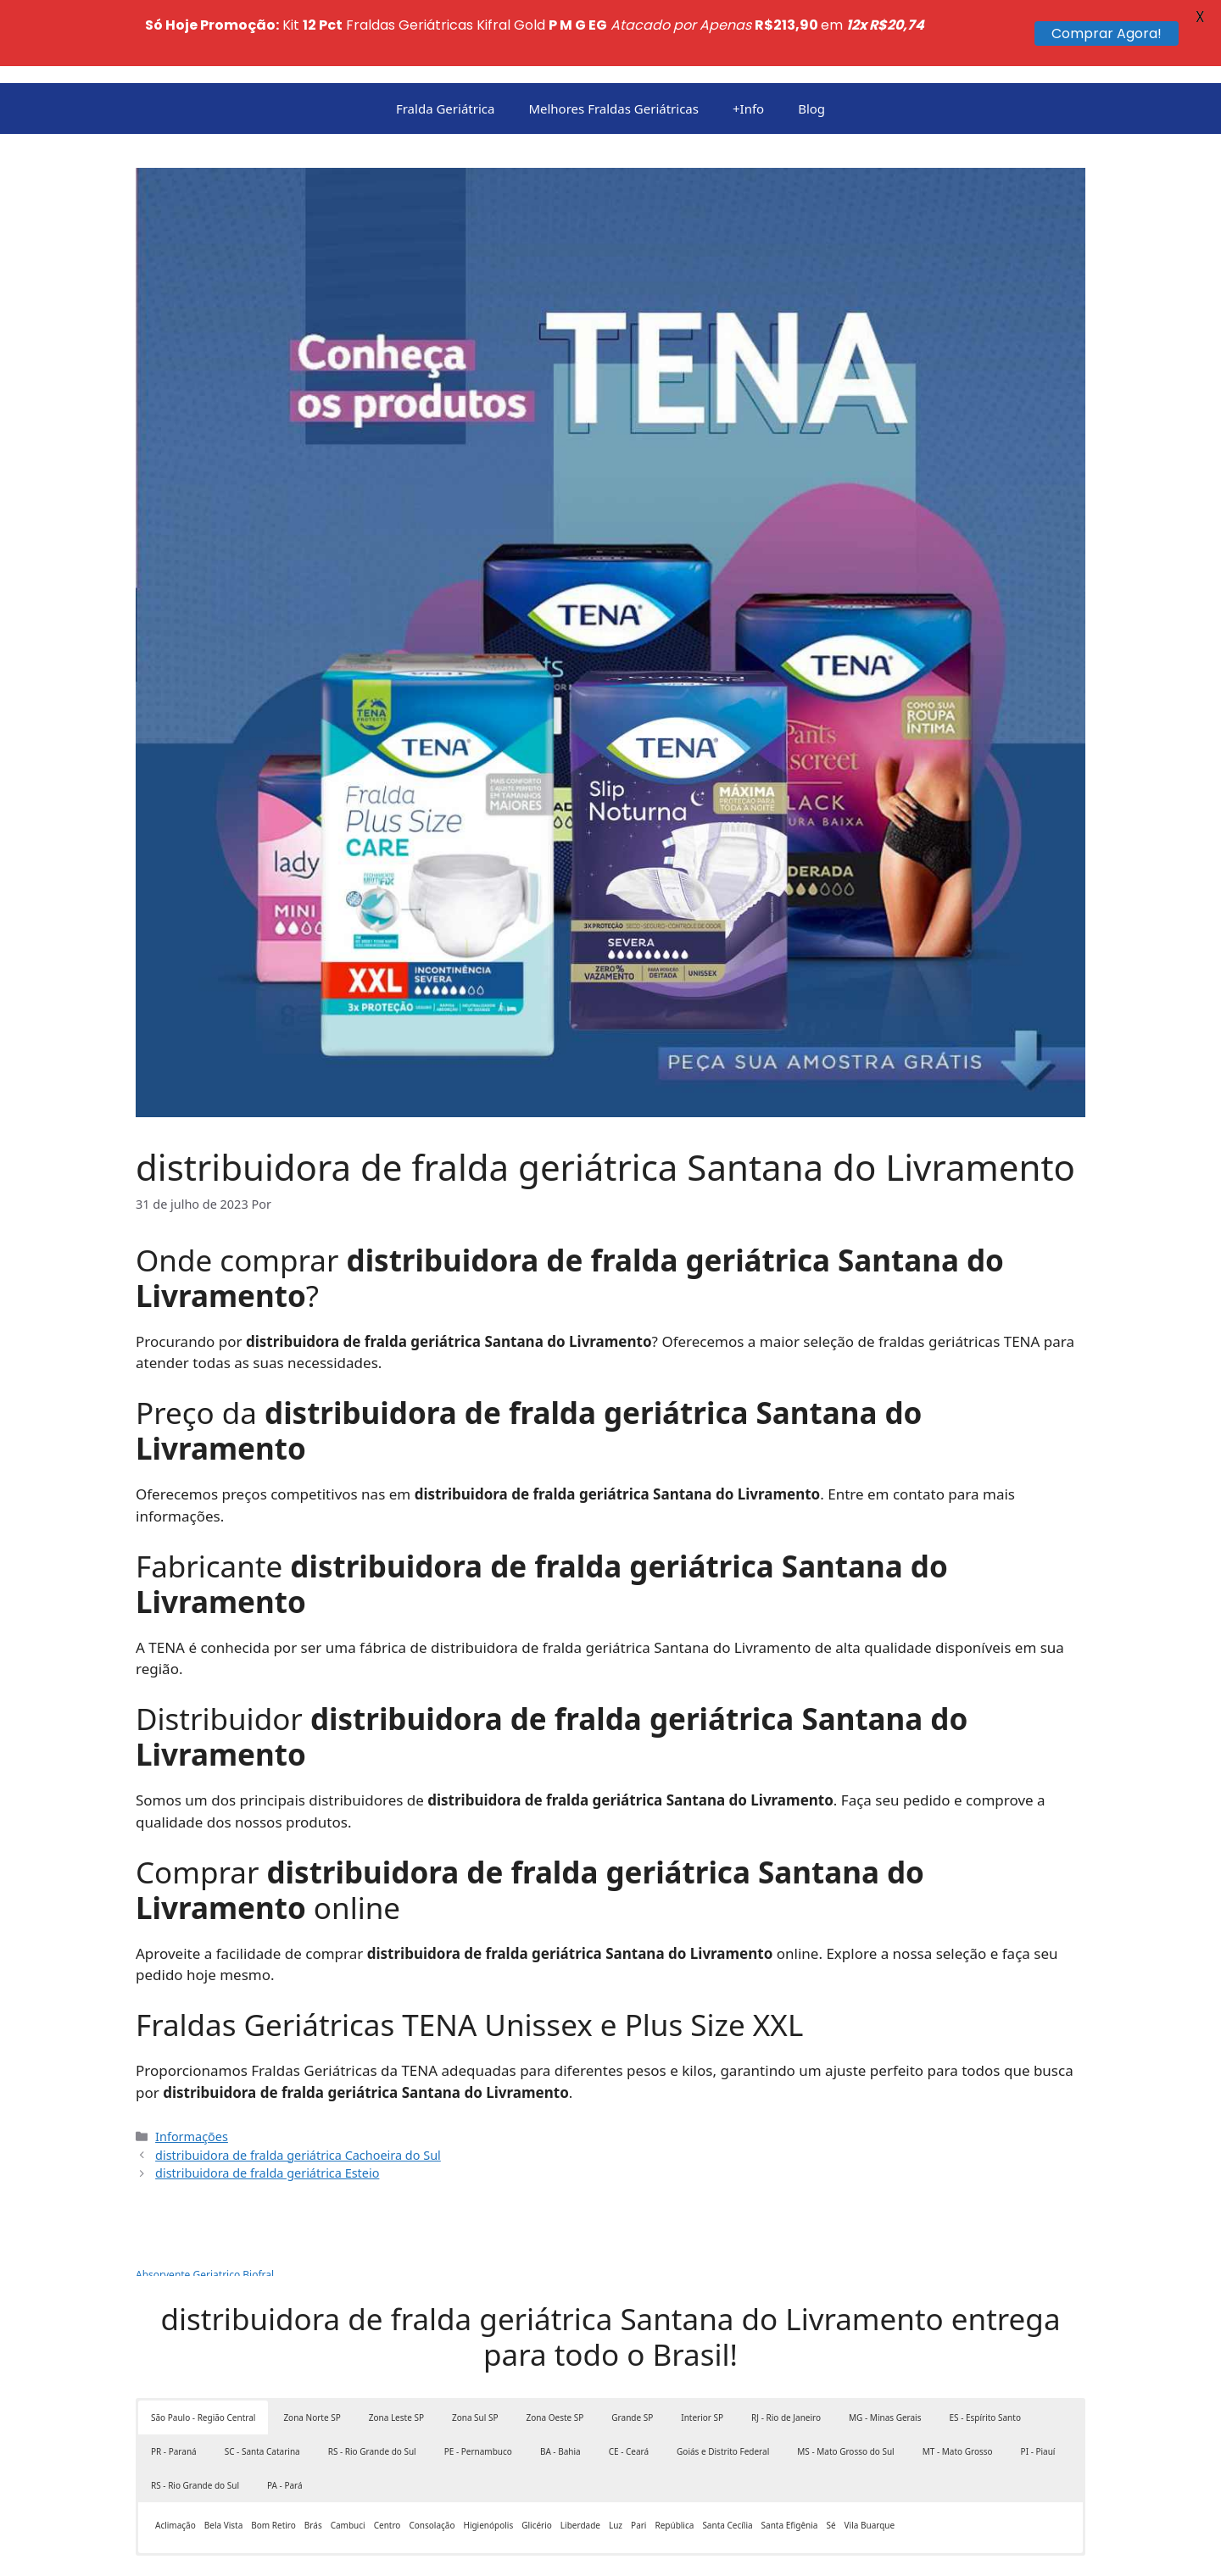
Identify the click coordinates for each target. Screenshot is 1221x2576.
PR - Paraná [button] (174, 2385)
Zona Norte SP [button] (311, 2351)
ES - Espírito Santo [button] (984, 2351)
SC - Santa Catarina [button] (262, 2385)
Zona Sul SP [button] (475, 2351)
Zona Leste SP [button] (396, 2351)
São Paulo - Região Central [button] (203, 2351)
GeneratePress (677, 2549)
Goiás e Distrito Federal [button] (723, 2385)
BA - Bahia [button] (560, 2385)
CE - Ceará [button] (629, 2385)
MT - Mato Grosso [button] (958, 2385)
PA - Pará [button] (285, 2419)
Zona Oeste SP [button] (555, 2351)
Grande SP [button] (632, 2351)
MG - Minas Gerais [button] (885, 2351)
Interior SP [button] (702, 2351)
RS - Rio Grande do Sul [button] (372, 2385)
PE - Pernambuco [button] (478, 2385)
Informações (191, 2070)
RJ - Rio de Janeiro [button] (786, 2351)
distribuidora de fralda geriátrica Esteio (267, 2107)
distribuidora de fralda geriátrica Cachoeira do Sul (298, 2088)
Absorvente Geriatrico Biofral (205, 2208)
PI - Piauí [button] (1038, 2385)
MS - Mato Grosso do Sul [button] (845, 2385)
